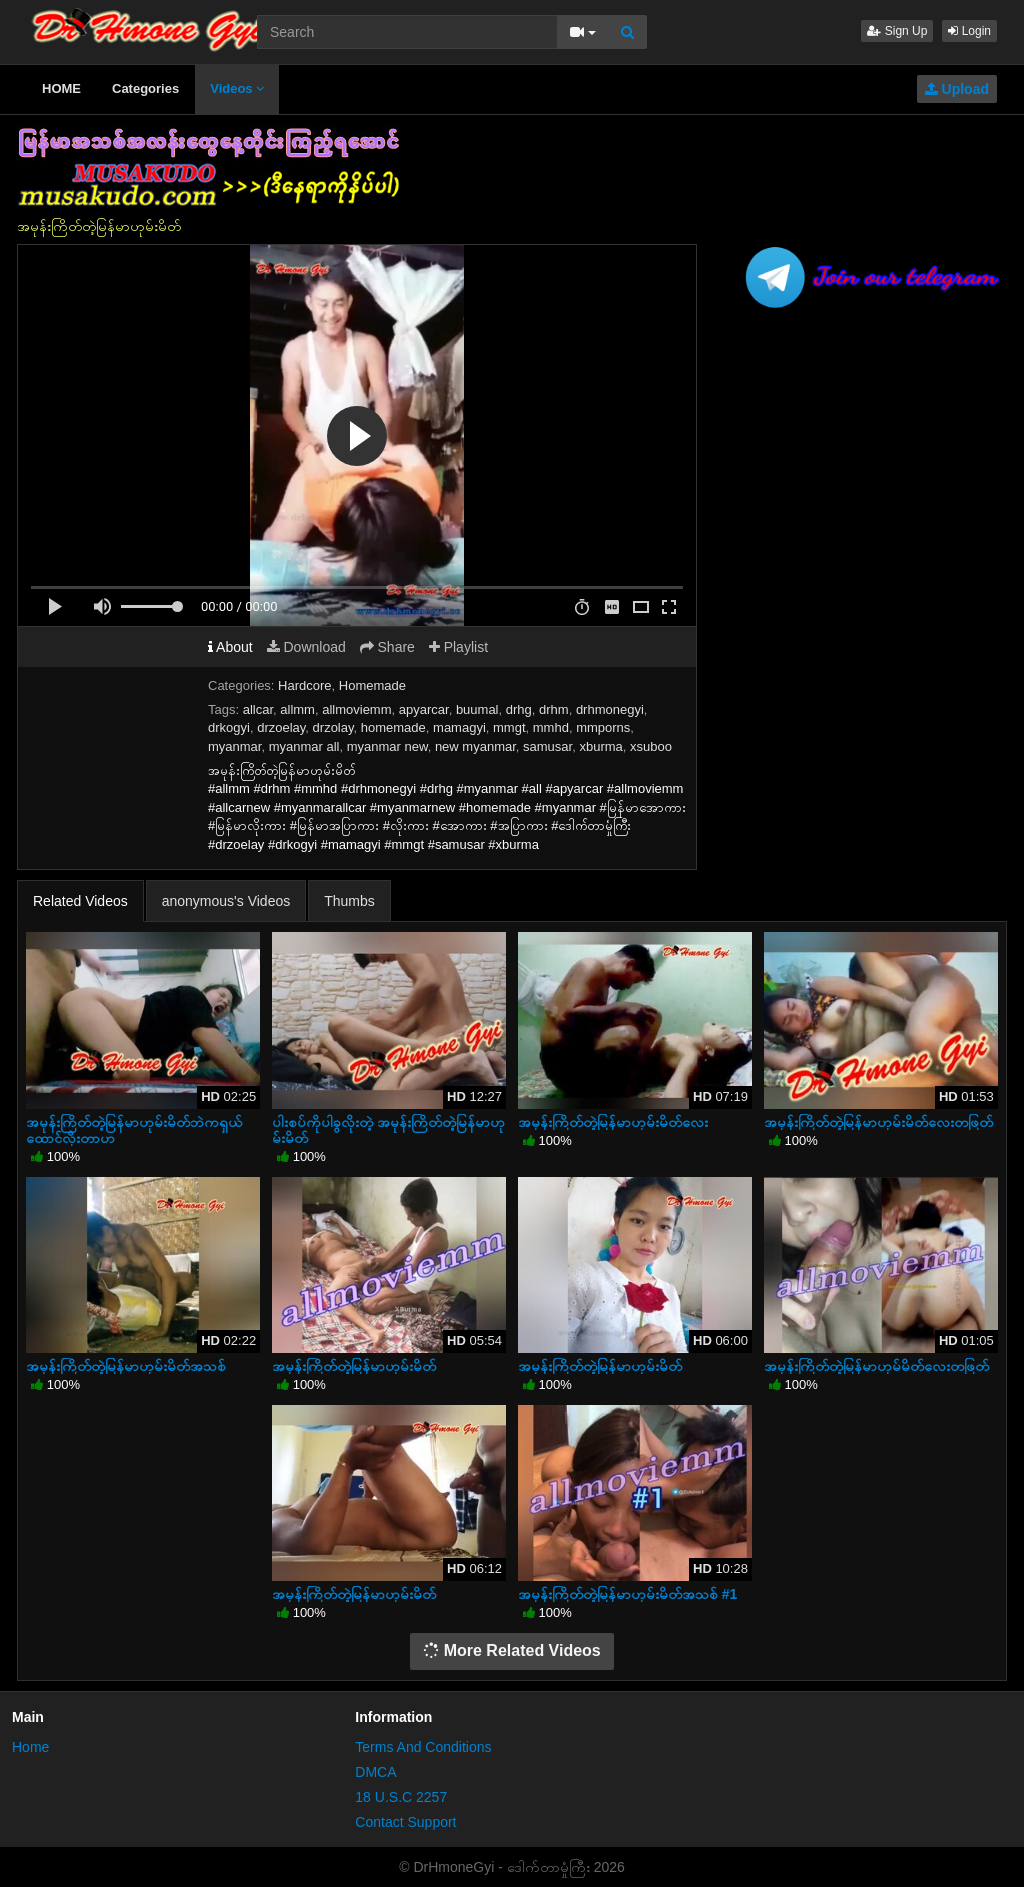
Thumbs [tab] (349, 901)
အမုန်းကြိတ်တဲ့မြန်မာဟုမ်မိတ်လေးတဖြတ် (876, 1366)
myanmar (234, 746)
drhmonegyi (610, 709)
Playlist (458, 647)
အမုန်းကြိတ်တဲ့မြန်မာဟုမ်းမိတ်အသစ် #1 (627, 1594)
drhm (554, 709)
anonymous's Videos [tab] (226, 901)
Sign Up (897, 31)
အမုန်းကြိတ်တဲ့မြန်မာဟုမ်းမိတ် (354, 1366)
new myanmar (475, 746)
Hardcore (304, 685)
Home (30, 1747)
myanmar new (387, 746)
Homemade (372, 685)
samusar (547, 746)
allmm (297, 709)
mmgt (509, 727)
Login (969, 31)
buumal (477, 709)
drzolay (333, 727)
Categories (145, 88)
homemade (393, 727)
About (230, 647)
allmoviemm (356, 709)
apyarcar (424, 709)
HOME (61, 88)
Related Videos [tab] (80, 901)
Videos (237, 88)
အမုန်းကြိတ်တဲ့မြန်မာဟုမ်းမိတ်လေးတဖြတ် (878, 1122)
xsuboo (651, 746)
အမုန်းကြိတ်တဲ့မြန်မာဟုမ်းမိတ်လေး (613, 1122)
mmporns (603, 727)
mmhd (551, 727)
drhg (519, 709)
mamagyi (459, 727)
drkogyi (229, 727)
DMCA (375, 1772)
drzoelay (281, 727)
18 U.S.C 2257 (401, 1797)
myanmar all (304, 746)
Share (387, 647)
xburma (600, 746)
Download (306, 647)
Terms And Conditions (423, 1747)
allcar (258, 709)
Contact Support (405, 1822)
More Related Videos (512, 1650)
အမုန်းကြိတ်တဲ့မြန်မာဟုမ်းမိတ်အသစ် (126, 1366)
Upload (957, 89)
